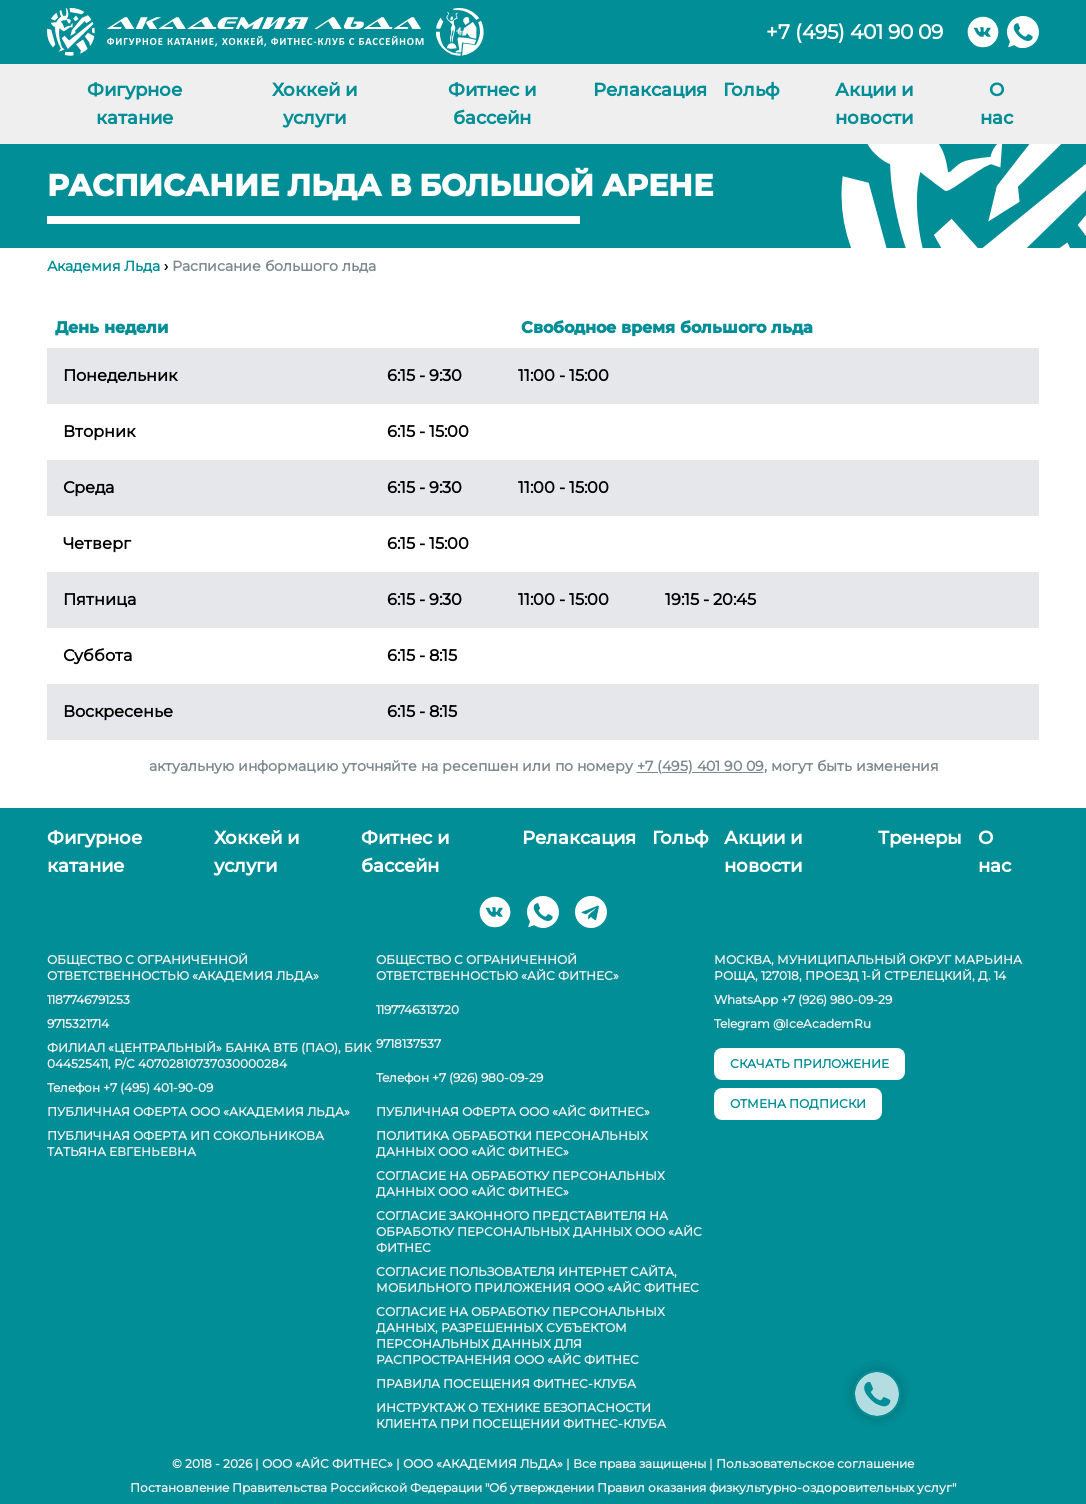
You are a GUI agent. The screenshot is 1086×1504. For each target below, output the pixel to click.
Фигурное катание (134, 104)
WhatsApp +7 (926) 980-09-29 (803, 999)
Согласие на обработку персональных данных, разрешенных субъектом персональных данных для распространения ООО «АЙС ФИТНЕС (520, 1335)
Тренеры (920, 838)
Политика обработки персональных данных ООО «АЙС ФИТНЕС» (512, 1143)
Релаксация (650, 90)
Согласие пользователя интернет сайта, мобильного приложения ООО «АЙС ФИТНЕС (537, 1279)
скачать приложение (809, 1063)
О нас (996, 104)
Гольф (751, 90)
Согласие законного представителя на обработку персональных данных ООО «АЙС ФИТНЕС (539, 1231)
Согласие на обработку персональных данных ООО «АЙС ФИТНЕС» (520, 1183)
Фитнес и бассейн (492, 104)
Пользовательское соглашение (815, 1463)
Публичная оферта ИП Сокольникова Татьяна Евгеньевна (185, 1143)
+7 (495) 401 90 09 (854, 32)
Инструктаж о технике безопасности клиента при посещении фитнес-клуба (521, 1415)
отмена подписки (798, 1103)
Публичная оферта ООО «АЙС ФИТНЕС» (513, 1111)
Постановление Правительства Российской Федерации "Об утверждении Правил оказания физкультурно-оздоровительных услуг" (543, 1487)
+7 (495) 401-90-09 (158, 1087)
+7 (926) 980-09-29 (487, 1077)
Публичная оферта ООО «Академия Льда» (198, 1111)
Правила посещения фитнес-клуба (506, 1383)
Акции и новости (874, 104)
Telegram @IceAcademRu (792, 1023)
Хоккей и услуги (314, 104)
